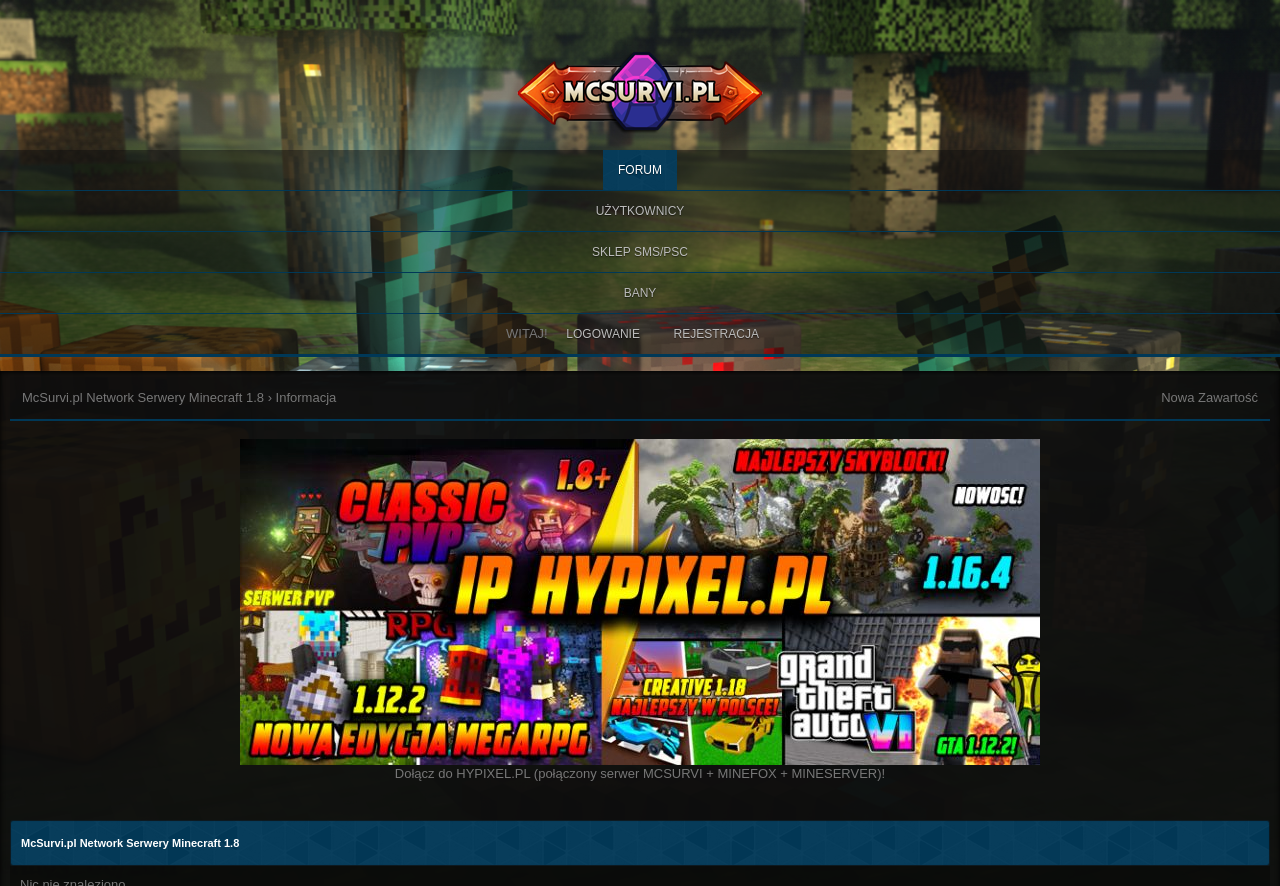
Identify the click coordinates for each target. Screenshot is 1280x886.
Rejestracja (716, 334)
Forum (640, 170)
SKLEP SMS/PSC (640, 252)
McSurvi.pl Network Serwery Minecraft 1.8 (143, 397)
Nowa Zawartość (1209, 397)
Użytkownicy (640, 211)
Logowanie (603, 334)
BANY (640, 293)
